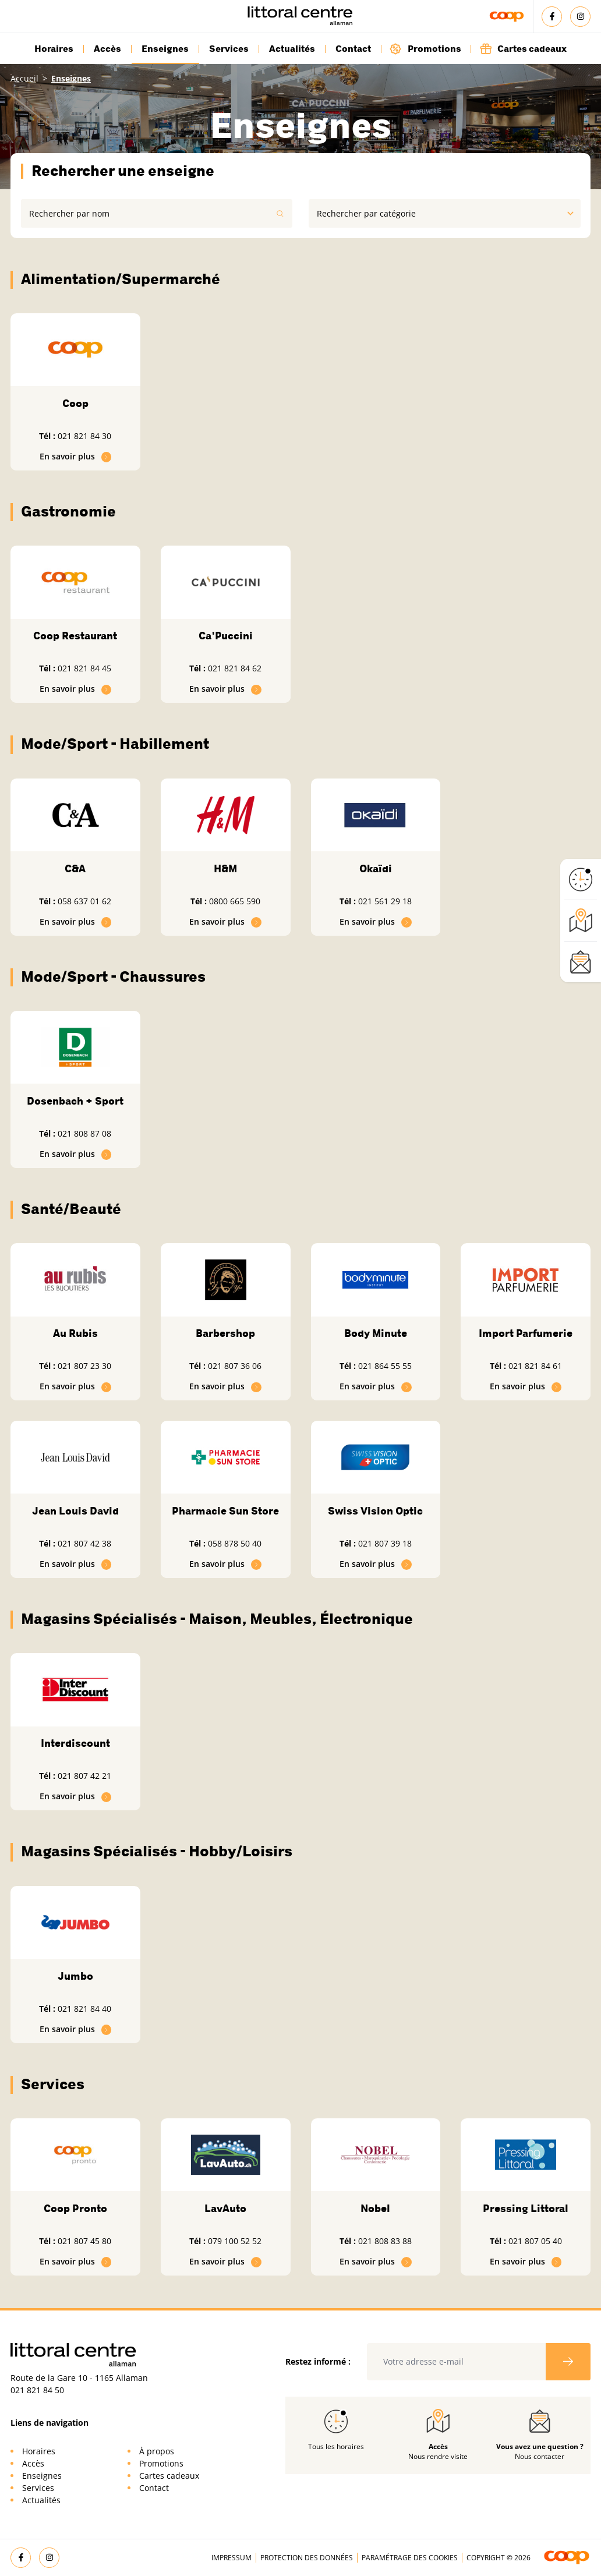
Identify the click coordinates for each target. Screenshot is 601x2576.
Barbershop (225, 1333)
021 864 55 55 (385, 1365)
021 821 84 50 (37, 2389)
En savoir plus (76, 456)
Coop (75, 403)
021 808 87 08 (84, 1133)
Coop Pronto (75, 2208)
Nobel (375, 2208)
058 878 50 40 (234, 1543)
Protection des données (306, 2558)
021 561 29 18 (385, 901)
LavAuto (225, 2208)
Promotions (425, 49)
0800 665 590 (234, 901)
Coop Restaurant (75, 636)
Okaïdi (375, 869)
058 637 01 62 (84, 901)
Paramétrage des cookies (410, 2558)
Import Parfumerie (525, 1333)
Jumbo (75, 1976)
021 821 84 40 (84, 2008)
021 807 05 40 (535, 2240)
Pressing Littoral (525, 2208)
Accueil (24, 78)
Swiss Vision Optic (375, 1511)
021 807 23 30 (84, 1365)
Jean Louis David (75, 1511)
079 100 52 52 (234, 2240)
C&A (75, 869)
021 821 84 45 (84, 668)
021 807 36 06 (234, 1365)
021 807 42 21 (84, 1775)
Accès (107, 49)
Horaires (53, 49)
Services (229, 49)
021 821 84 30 (84, 435)
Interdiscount (75, 1743)
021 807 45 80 (84, 2240)
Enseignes (165, 49)
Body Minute (375, 1333)
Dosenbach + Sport (75, 1101)
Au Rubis (75, 1333)
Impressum (231, 2558)
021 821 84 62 (234, 668)
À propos (156, 2451)
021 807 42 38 (84, 1543)
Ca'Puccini (226, 636)
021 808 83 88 (385, 2240)
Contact (353, 49)
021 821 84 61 (535, 1365)
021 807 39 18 (385, 1543)
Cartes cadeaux (523, 49)
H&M (225, 869)
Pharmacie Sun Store (225, 1511)
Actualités (292, 49)
